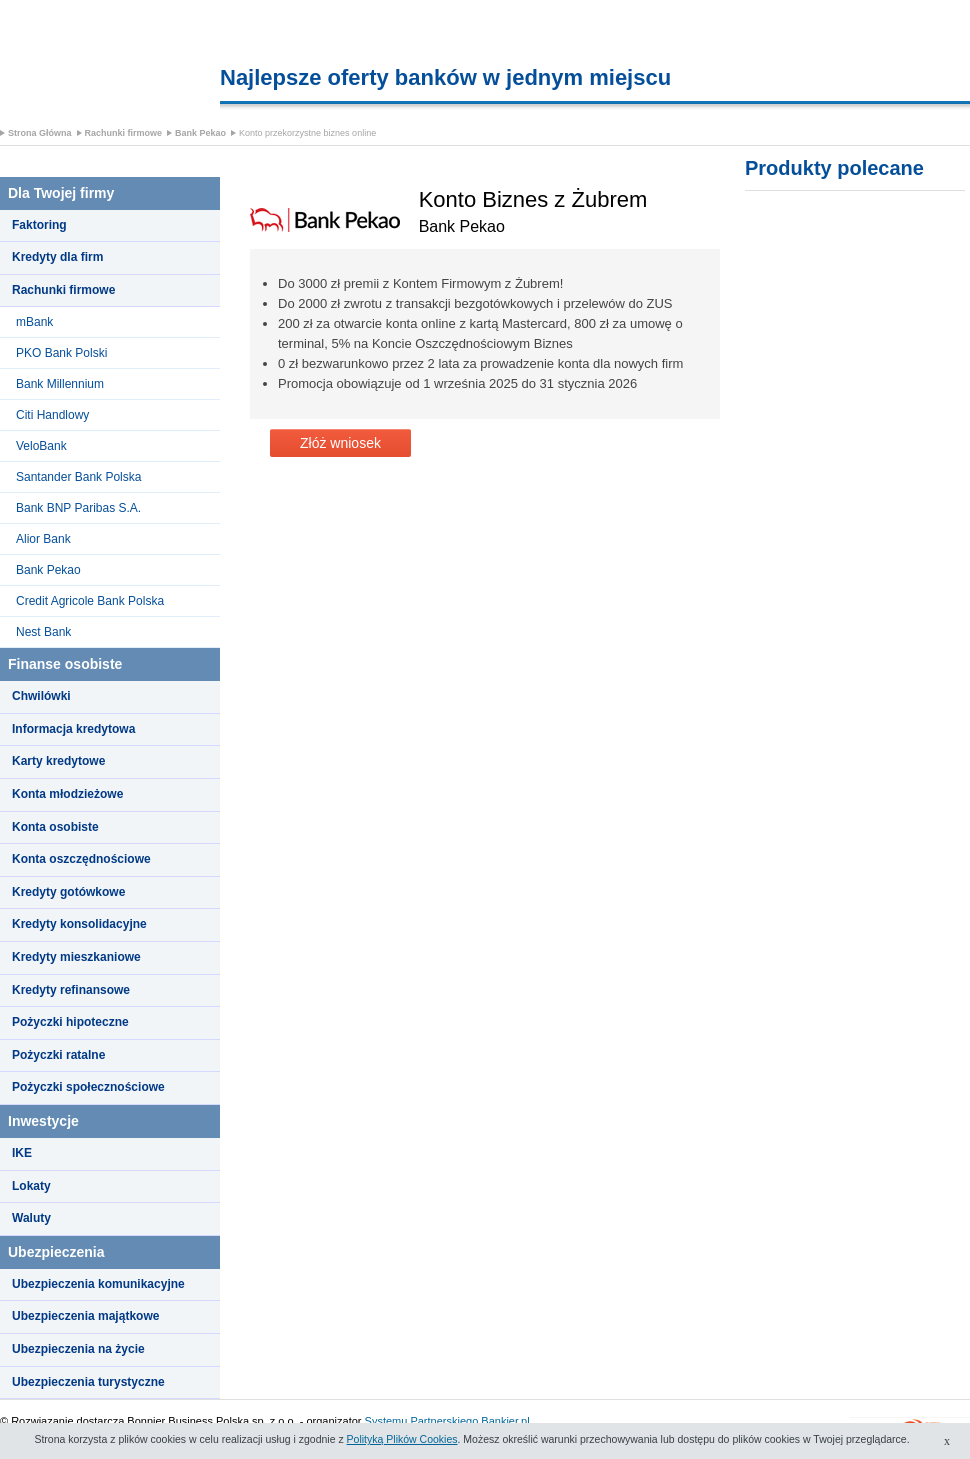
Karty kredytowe (58, 761)
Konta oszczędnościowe (81, 859)
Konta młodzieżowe (67, 794)
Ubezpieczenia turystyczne (88, 1382)
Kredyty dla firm (57, 257)
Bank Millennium (60, 384)
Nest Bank (43, 632)
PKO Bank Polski (61, 353)
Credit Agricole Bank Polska (90, 601)
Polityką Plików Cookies (402, 1439)
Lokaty (31, 1186)
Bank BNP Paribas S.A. (78, 508)
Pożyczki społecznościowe (88, 1087)
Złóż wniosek (340, 443)
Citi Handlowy (52, 415)
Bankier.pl (505, 1421)
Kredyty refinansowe (71, 990)
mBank (34, 322)
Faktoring (39, 225)
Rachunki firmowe (124, 133)
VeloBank (41, 446)
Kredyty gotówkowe (68, 892)
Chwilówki (41, 696)
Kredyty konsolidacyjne (79, 924)
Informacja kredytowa (73, 729)
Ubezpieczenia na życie (78, 1349)
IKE (22, 1153)
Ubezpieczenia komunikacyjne (98, 1284)
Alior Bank (43, 539)
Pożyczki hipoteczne (70, 1022)
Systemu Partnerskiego (422, 1421)
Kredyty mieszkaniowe (76, 957)
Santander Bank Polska (78, 477)
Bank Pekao (200, 133)
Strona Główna (40, 133)
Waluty (31, 1218)
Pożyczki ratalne (58, 1055)
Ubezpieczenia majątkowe (85, 1316)
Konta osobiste (55, 827)
